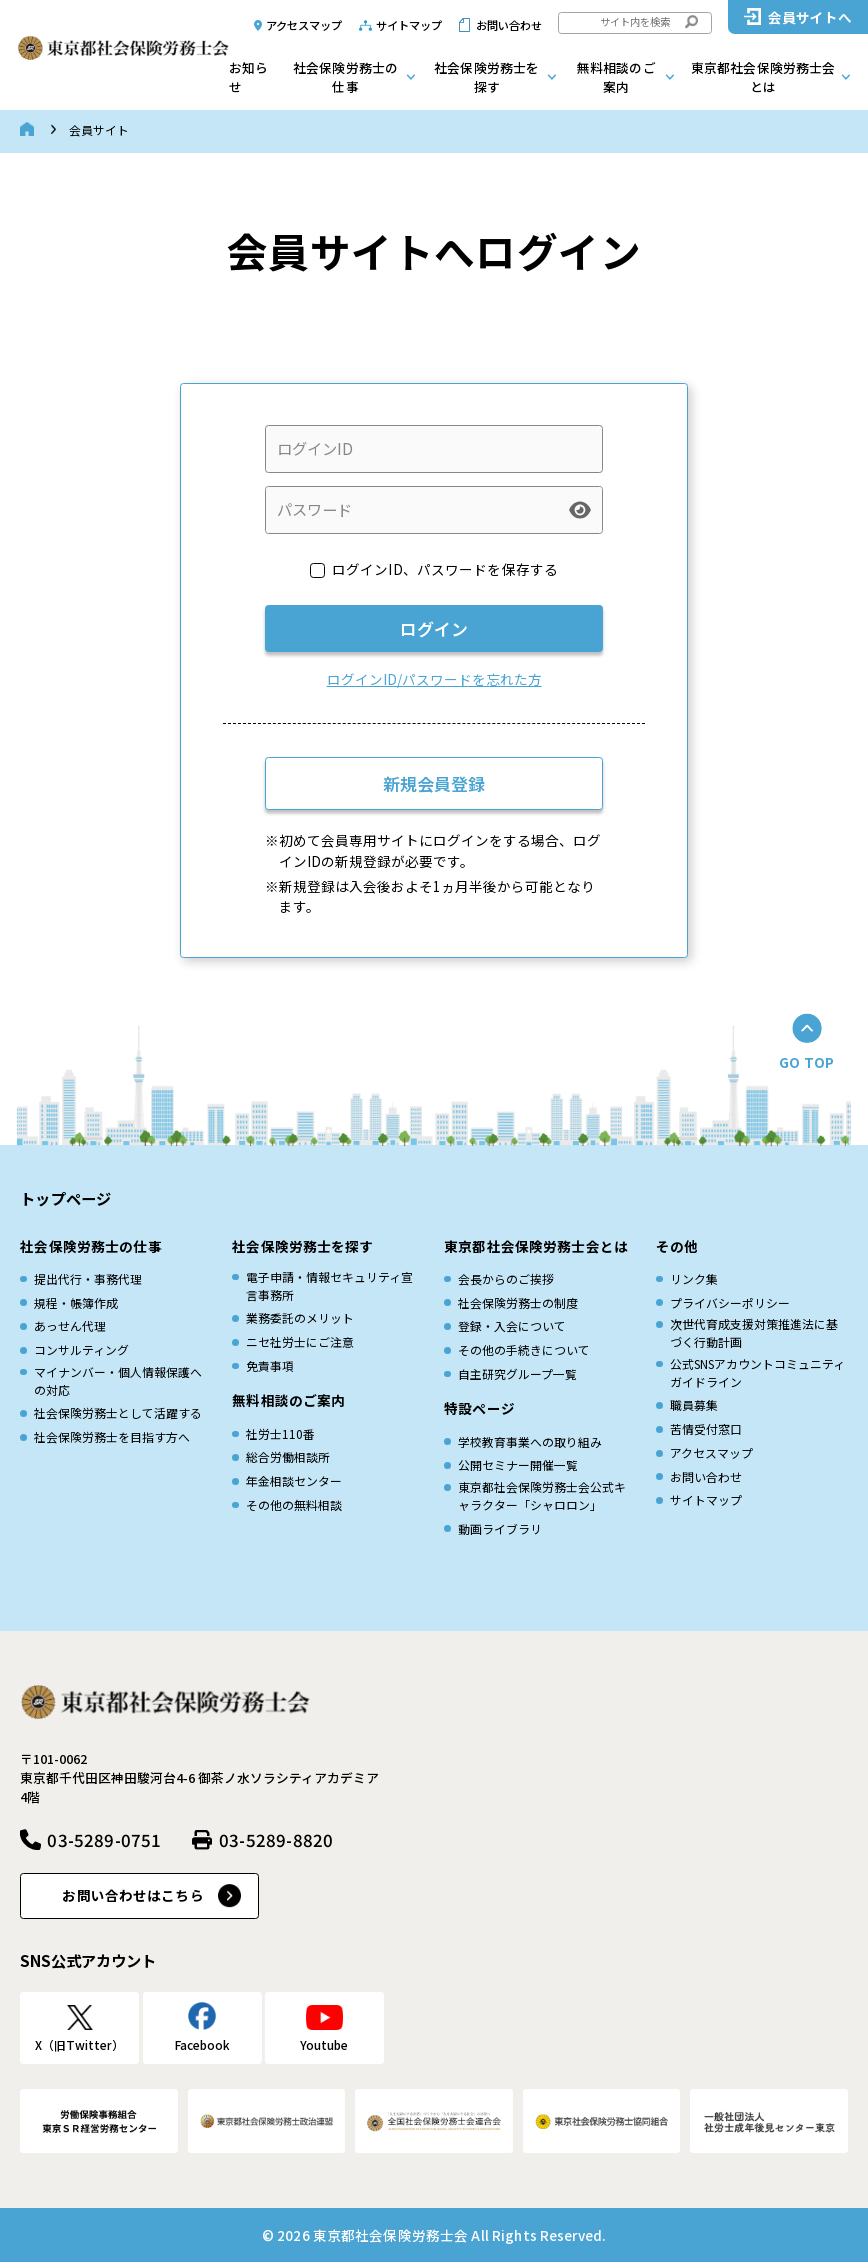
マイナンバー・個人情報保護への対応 (118, 1380)
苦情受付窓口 (706, 1428)
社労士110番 (280, 1433)
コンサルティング (81, 1349)
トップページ (65, 1198)
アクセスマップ (304, 25)
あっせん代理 (70, 1325)
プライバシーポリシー (730, 1302)
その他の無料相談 (294, 1504)
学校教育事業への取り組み (530, 1441)
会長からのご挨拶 (506, 1278)
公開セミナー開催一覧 (518, 1464)
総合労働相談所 (288, 1456)
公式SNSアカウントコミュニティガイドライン (757, 1372)
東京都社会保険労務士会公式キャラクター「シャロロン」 (542, 1495)
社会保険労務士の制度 (518, 1302)
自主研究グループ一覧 (517, 1373)
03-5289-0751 (104, 1839)
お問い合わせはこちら (132, 1895)
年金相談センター (294, 1480)
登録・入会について (512, 1325)
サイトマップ (409, 25)
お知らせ (248, 77)
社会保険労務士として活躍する (118, 1412)
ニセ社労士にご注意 (300, 1341)
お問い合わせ (509, 25)
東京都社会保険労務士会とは (763, 77)
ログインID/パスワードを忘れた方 (434, 679)
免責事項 (270, 1365)
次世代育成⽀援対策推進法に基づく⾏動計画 (754, 1332)
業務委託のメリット (300, 1317)
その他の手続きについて (524, 1349)
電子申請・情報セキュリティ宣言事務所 (329, 1285)
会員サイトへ (810, 17)
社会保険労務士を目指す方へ (112, 1436)
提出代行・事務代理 (88, 1278)
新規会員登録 (434, 783)
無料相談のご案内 (616, 77)
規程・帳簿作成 (76, 1302)
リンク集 (694, 1278)
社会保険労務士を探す (486, 77)
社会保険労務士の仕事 (345, 77)
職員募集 (694, 1404)
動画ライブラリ (500, 1528)
